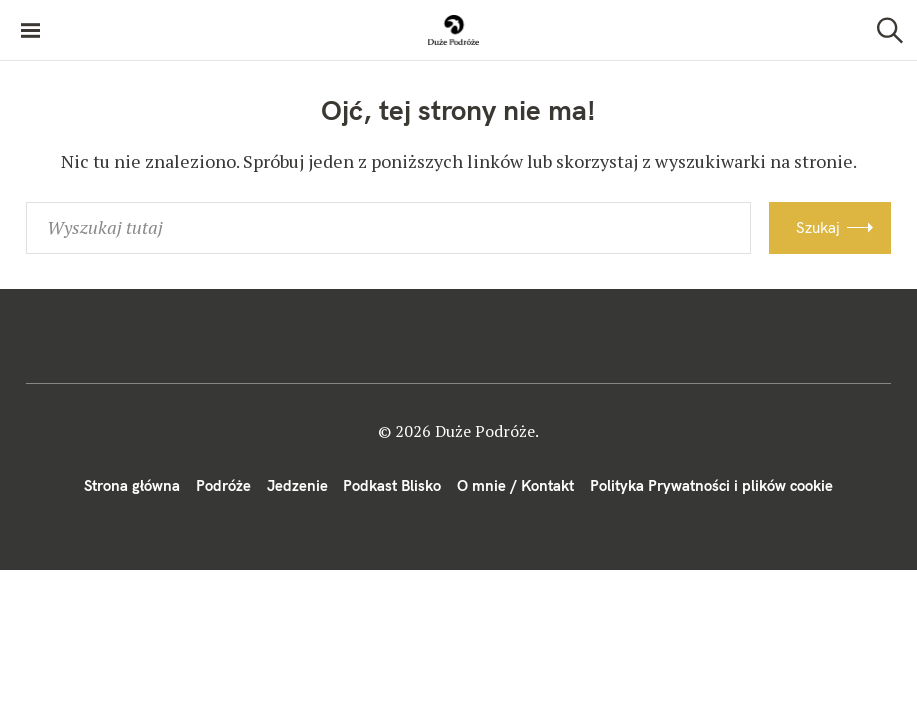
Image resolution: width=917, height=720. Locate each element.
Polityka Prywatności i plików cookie (711, 485)
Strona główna (132, 485)
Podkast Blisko (392, 485)
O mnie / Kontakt (515, 485)
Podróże (223, 485)
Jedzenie (297, 485)
